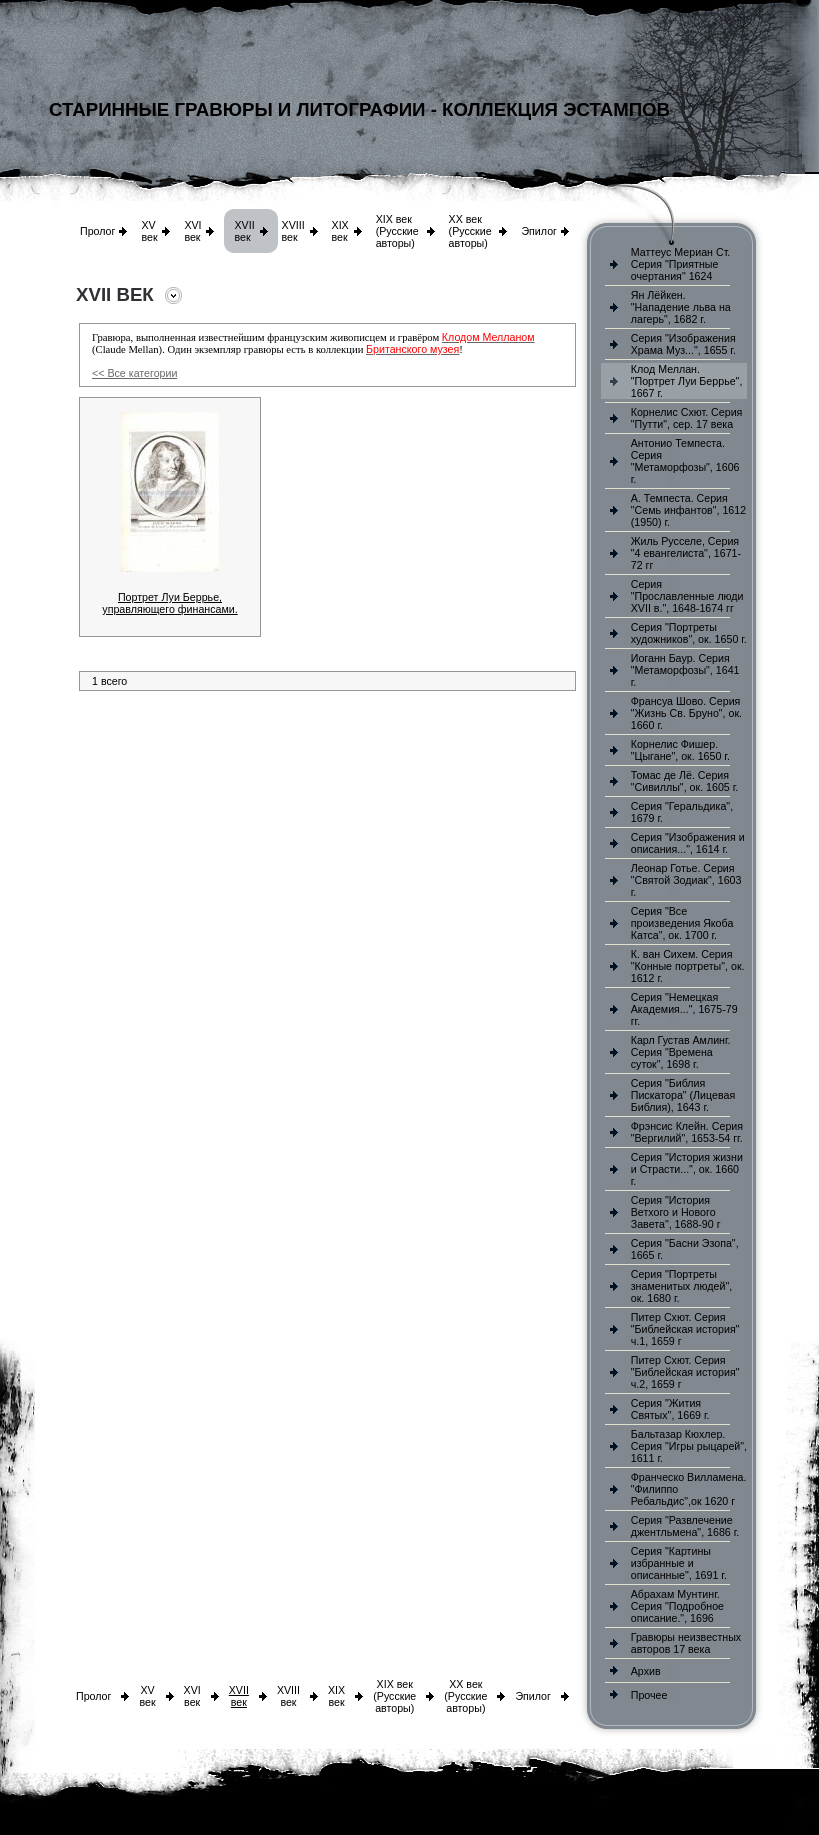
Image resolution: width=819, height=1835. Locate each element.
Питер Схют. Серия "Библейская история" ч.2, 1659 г (685, 1372)
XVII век (244, 231)
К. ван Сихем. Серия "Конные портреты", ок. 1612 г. (688, 966)
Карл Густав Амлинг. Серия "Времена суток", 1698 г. (681, 1052)
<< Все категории (134, 373)
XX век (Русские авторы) (470, 231)
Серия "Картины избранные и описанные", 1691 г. (679, 1563)
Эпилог (539, 231)
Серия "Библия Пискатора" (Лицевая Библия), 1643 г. (683, 1095)
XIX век (340, 231)
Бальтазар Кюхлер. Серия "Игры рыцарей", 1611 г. (689, 1446)
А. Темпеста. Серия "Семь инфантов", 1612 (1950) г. (688, 510)
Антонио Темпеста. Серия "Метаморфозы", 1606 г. (685, 461)
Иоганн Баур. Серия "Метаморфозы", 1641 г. (685, 670)
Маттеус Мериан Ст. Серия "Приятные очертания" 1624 (681, 264)
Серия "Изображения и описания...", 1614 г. (688, 843)
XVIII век (293, 231)
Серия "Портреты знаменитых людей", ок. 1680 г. (681, 1286)
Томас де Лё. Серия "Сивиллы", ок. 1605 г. (685, 781)
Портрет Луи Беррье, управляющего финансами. (169, 603)
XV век (149, 231)
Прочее (649, 1695)
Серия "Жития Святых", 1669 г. (670, 1409)
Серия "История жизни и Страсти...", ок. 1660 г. (687, 1169)
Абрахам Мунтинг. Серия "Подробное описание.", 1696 (677, 1606)
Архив (646, 1671)
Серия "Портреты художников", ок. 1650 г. (689, 633)
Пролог (97, 231)
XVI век (192, 231)
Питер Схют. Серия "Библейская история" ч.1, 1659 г (685, 1329)
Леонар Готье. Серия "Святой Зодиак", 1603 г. (686, 880)
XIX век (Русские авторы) (397, 231)
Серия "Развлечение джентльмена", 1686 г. (685, 1526)
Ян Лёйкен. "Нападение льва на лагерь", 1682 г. (681, 307)
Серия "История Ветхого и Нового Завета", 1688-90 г (676, 1212)
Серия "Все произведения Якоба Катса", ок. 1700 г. (682, 923)
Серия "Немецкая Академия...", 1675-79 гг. (684, 1009)
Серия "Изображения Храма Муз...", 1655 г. (683, 344)
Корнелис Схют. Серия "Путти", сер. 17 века (687, 418)
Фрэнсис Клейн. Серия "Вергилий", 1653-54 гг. (687, 1132)
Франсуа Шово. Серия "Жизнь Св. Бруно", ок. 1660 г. (686, 713)
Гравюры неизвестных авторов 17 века (686, 1643)
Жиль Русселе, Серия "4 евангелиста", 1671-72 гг (686, 553)
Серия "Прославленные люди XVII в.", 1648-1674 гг (687, 596)
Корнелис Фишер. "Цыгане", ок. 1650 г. (680, 750)
